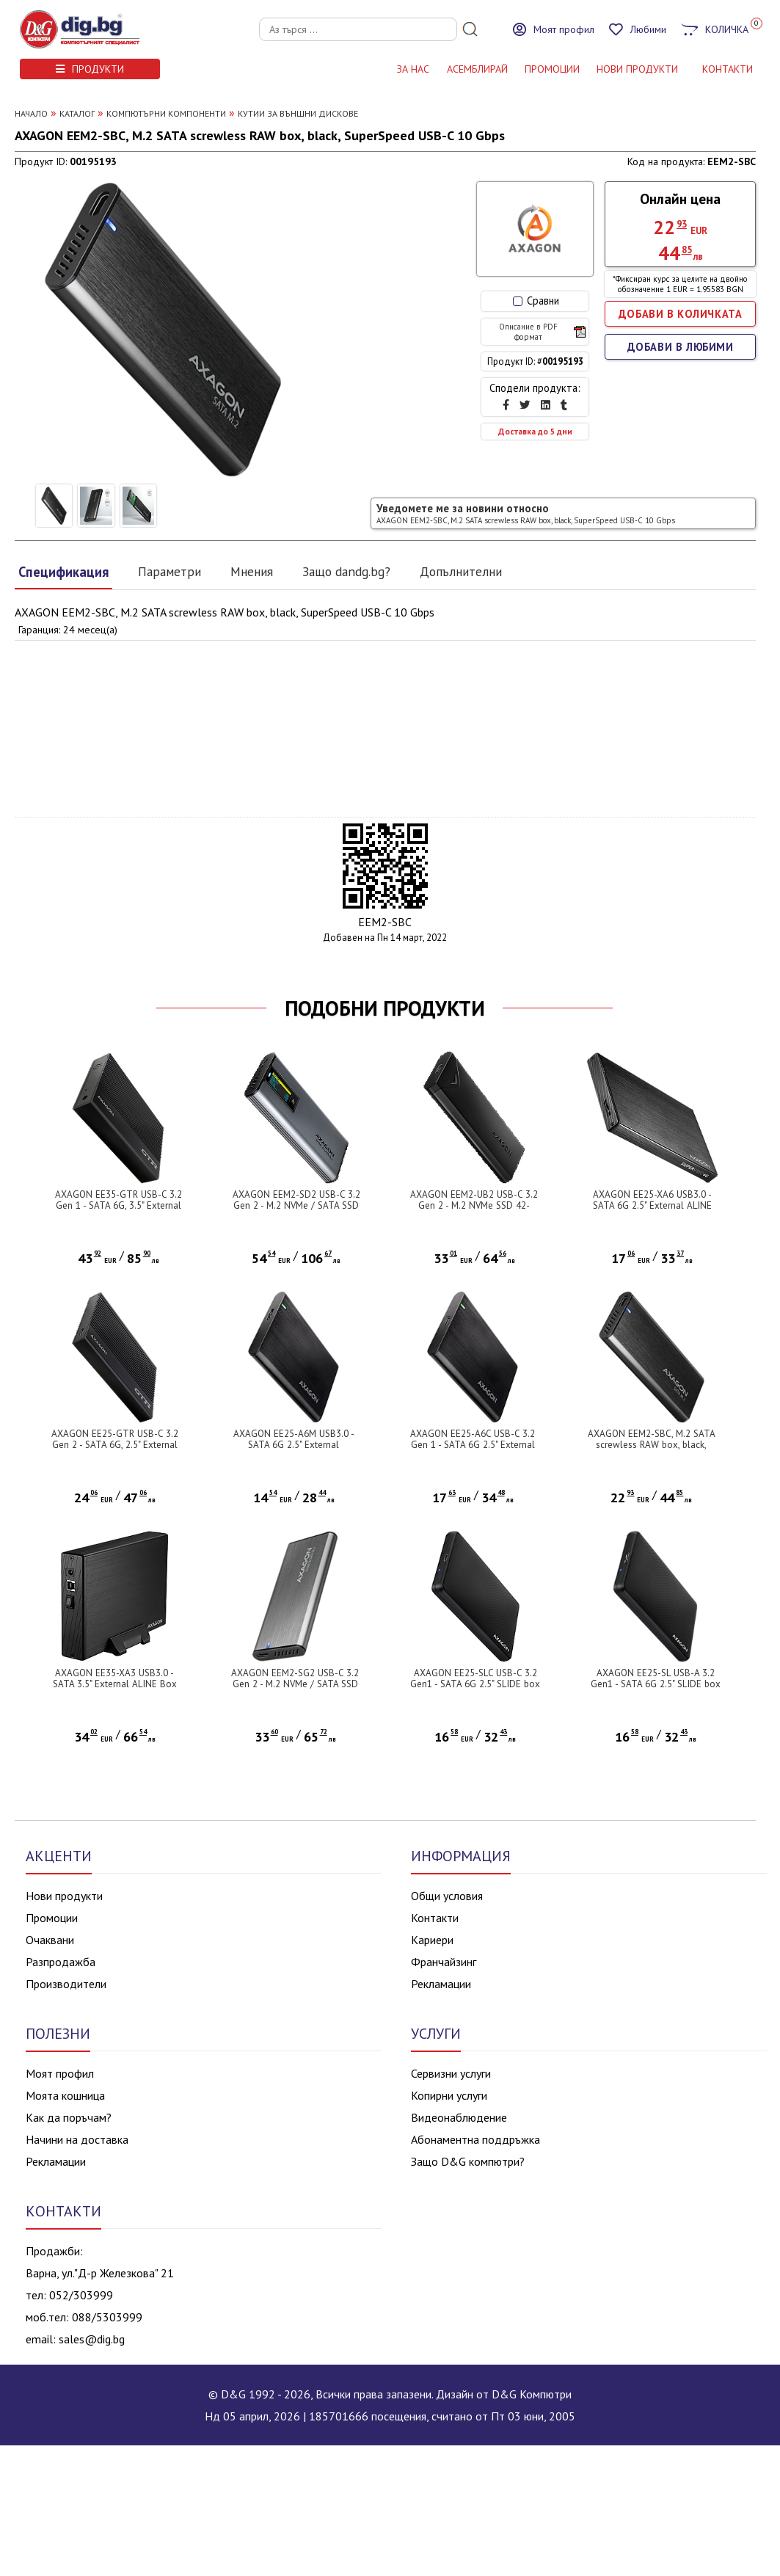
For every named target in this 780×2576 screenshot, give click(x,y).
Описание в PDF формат (542, 331)
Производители (66, 1983)
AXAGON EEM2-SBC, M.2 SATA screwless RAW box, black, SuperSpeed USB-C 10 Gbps (651, 1444)
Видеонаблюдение (459, 2117)
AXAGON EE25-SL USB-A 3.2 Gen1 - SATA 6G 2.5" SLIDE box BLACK (656, 1684)
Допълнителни (461, 571)
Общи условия (447, 1895)
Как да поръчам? (69, 2117)
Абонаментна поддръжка (475, 2139)
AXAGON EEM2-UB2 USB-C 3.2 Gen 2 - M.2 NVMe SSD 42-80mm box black (474, 1205)
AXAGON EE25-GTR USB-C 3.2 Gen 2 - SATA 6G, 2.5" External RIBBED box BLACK (114, 1444)
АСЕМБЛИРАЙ (477, 69)
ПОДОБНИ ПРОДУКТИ (385, 1008)
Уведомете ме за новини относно (525, 513)
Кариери (432, 1939)
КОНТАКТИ (727, 69)
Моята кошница (65, 2095)
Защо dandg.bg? (346, 571)
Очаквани (50, 1939)
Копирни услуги (449, 2095)
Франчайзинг (443, 1961)
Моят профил (60, 2073)
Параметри (169, 571)
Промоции (552, 69)
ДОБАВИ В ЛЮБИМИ (680, 347)
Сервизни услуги (451, 2073)
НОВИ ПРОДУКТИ (637, 69)
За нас (413, 69)
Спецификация (63, 572)
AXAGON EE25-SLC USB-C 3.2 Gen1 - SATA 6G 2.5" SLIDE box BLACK (475, 1684)
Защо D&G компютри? (468, 2161)
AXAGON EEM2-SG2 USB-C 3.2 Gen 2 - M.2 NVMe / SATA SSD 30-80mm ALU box (295, 1684)
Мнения (251, 571)
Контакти (435, 1917)
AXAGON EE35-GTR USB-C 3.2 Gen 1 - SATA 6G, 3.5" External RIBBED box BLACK (118, 1205)
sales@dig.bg (92, 2339)
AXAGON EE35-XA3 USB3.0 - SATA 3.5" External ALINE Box (115, 1678)
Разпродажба (60, 1961)
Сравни (536, 301)
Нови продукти (64, 1895)
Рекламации (441, 1983)
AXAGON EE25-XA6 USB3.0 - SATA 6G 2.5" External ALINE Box (652, 1205)
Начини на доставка (77, 2139)
